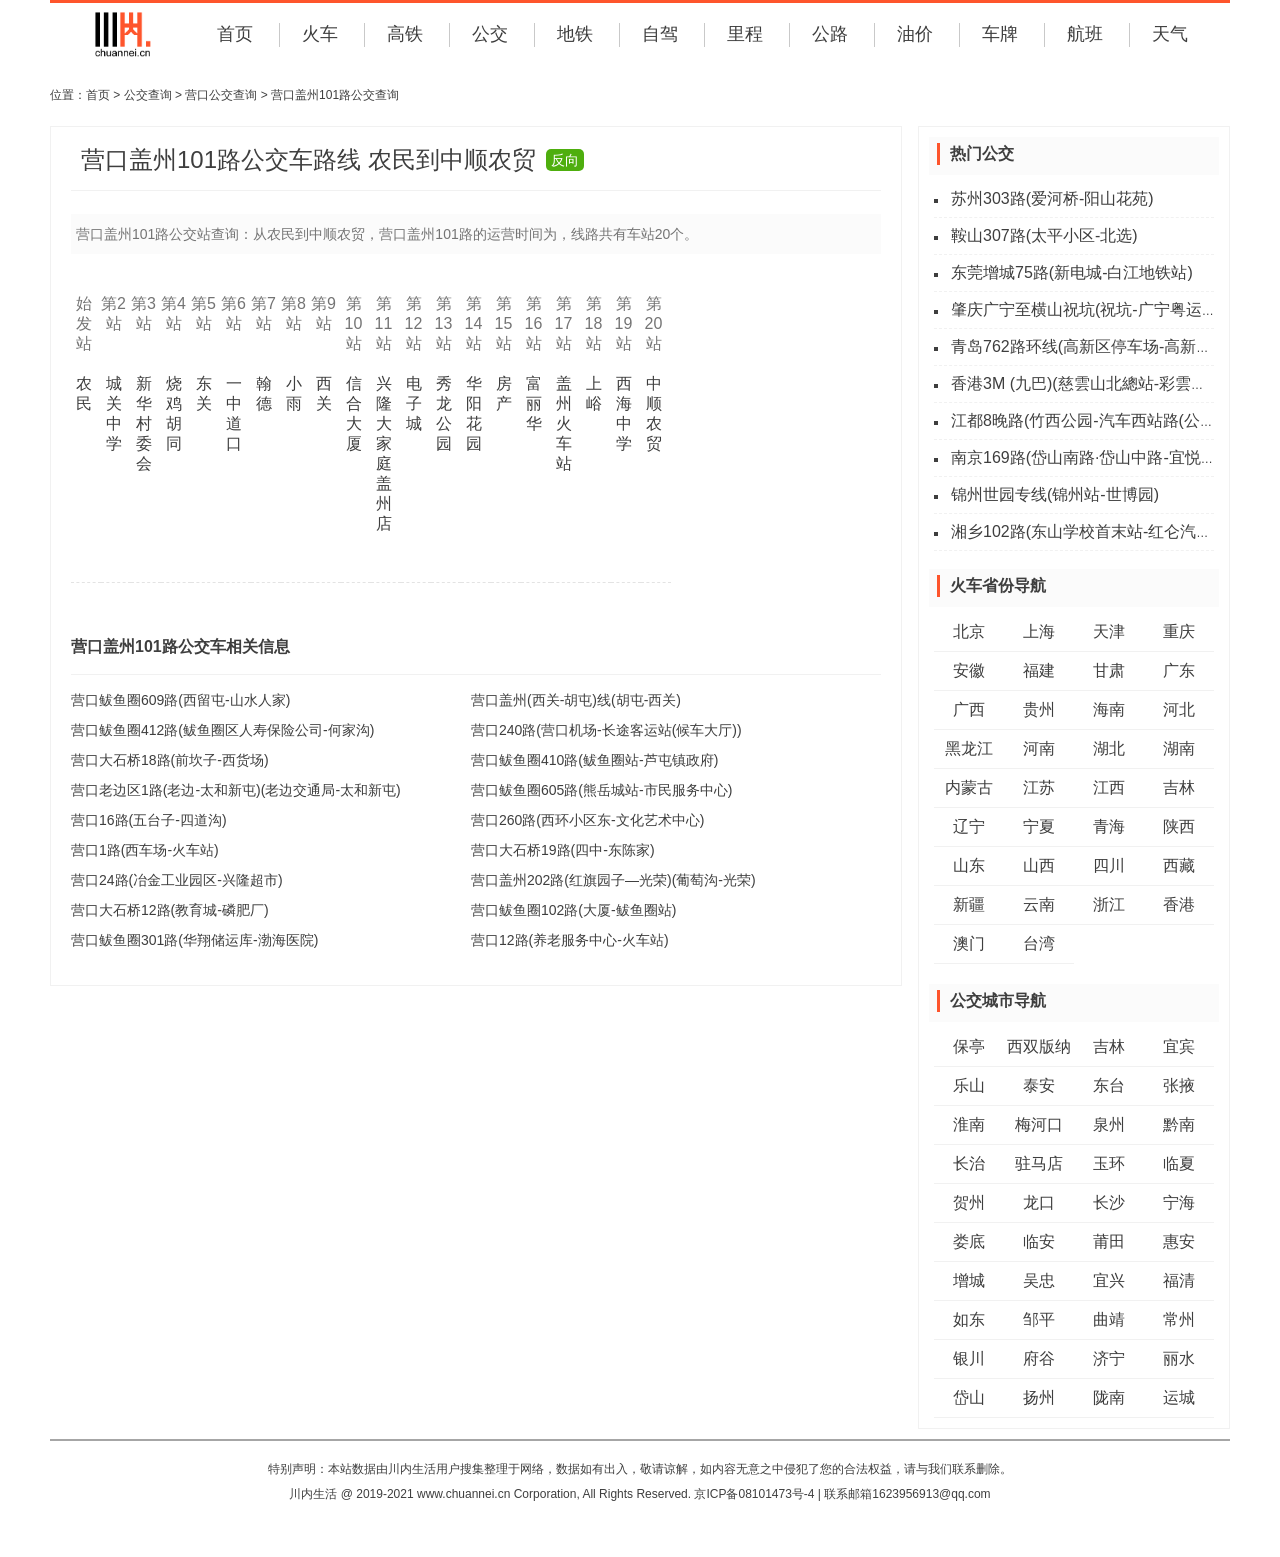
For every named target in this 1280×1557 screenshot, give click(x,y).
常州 (1179, 1319)
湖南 (1179, 748)
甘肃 (1109, 670)
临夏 (1179, 1163)
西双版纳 (1039, 1046)
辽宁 (969, 826)
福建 (1039, 670)
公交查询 (148, 95)
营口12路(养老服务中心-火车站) (570, 940)
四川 (1109, 865)
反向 (565, 160)
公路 (830, 34)
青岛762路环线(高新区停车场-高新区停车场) (1108, 346)
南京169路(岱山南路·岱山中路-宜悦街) (1086, 457)
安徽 (969, 670)
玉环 (1109, 1163)
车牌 (1000, 34)
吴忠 (1039, 1280)
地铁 (575, 34)
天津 (1109, 631)
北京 (969, 631)
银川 (969, 1358)
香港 (1179, 904)
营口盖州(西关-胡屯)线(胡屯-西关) (576, 700)
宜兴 (1109, 1280)
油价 (915, 34)
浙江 (1109, 904)
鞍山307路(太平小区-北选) (1044, 235)
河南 (1039, 748)
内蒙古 (969, 787)
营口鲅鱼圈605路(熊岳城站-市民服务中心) (601, 790)
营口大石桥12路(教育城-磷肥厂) (170, 910)
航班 (1085, 34)
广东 (1179, 670)
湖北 (1109, 748)
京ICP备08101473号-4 (754, 1494)
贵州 (1039, 709)
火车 (320, 34)
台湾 (1039, 943)
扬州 (1039, 1397)
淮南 (969, 1124)
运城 (1179, 1397)
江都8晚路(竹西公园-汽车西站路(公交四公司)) (1113, 420)
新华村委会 (144, 423)
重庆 (1179, 631)
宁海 (1179, 1202)
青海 (1109, 826)
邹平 (1039, 1319)
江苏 (1039, 787)
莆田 (1109, 1241)
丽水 (1179, 1358)
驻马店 (1039, 1163)
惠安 (1179, 1241)
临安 (1039, 1241)
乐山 (969, 1085)
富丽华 (534, 403)
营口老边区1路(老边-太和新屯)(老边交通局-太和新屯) (236, 790)
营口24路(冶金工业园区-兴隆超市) (177, 880)
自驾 (660, 34)
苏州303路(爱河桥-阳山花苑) (1052, 198)
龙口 (1039, 1202)
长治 (969, 1163)
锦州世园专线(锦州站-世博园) (1055, 494)
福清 (1179, 1280)
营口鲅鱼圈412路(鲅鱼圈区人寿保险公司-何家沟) (222, 730)
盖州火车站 (564, 423)
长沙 (1109, 1202)
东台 (1109, 1085)
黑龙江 (969, 748)
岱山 (969, 1397)
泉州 (1109, 1124)
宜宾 (1179, 1046)
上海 (1039, 631)
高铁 (405, 34)
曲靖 (1109, 1319)
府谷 (1039, 1358)
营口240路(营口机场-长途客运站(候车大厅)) (606, 730)
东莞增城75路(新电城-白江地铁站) (1072, 272)
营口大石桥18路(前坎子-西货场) (170, 760)
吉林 (1179, 787)
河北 (1179, 709)
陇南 (1109, 1397)
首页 (235, 34)
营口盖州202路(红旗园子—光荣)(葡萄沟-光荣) (613, 880)
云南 (1039, 904)
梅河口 (1039, 1124)
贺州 (969, 1202)
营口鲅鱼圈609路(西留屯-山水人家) (180, 700)
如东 (969, 1319)
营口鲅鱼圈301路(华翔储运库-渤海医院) (194, 940)
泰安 (1039, 1085)
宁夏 (1039, 826)
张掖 (1179, 1085)
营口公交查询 (221, 95)
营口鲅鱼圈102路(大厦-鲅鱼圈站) (573, 910)
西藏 (1179, 865)
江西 (1109, 787)
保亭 (969, 1046)
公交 (490, 34)
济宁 (1109, 1358)
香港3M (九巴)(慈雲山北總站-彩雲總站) (1089, 383)
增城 (969, 1280)
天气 (1170, 34)
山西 (1039, 865)
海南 (1109, 709)
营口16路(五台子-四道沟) (149, 820)
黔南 (1179, 1124)
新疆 (969, 904)
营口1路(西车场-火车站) (145, 850)
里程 (745, 34)
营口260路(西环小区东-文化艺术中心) (587, 820)
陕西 (1179, 826)
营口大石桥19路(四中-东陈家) (563, 850)
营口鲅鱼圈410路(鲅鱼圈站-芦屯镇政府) (594, 760)
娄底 (969, 1241)
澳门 (969, 943)
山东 (969, 865)
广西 (969, 709)
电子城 (414, 403)
